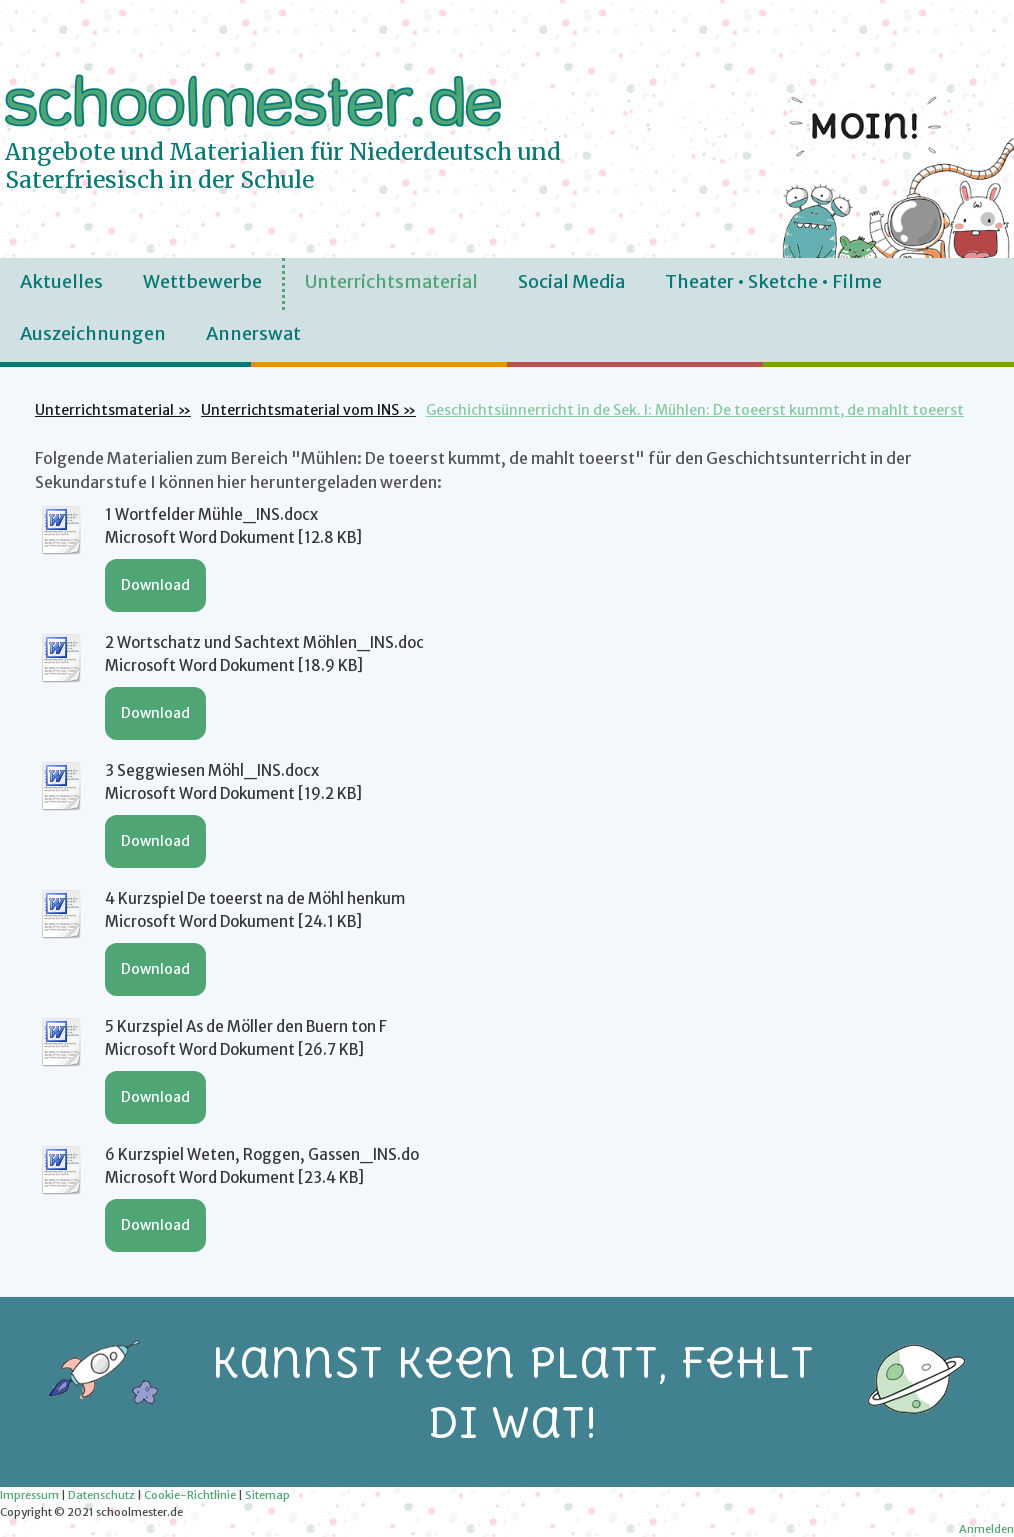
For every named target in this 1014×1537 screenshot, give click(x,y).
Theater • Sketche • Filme (773, 281)
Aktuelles (61, 281)
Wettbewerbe (202, 281)
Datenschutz (101, 1495)
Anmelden (986, 1529)
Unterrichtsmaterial (391, 281)
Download (155, 585)
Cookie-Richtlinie (190, 1495)
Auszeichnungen (93, 333)
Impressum (29, 1495)
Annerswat (253, 333)
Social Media (571, 281)
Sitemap (267, 1495)
